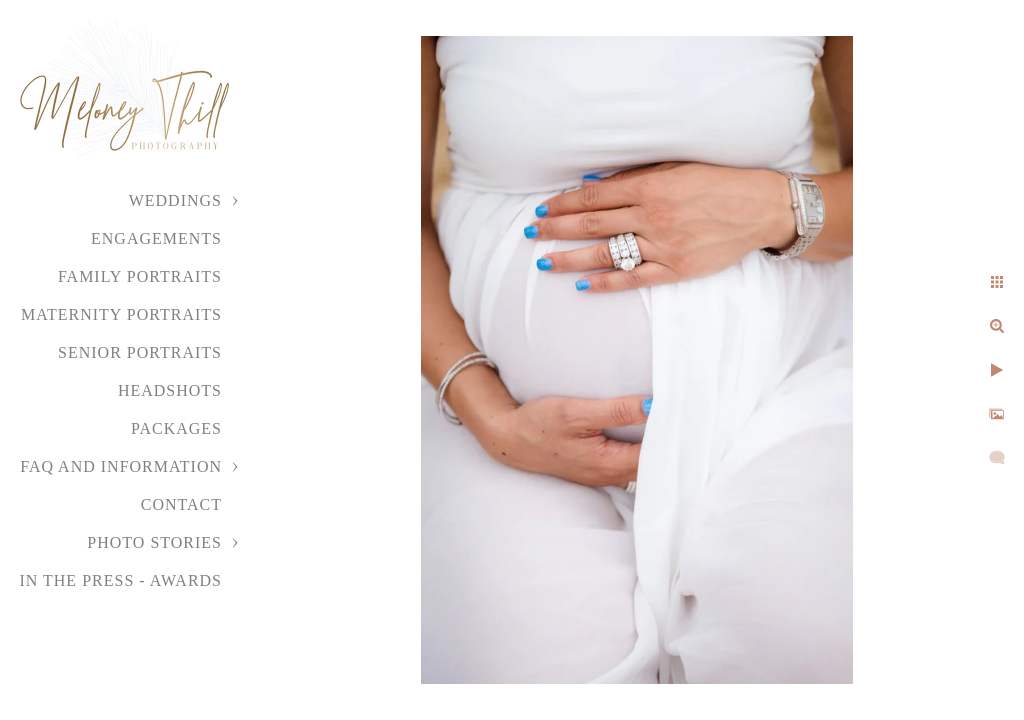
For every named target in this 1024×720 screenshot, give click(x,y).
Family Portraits (140, 276)
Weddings (175, 200)
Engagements (156, 238)
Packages (176, 428)
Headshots (170, 390)
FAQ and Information (121, 466)
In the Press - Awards (120, 580)
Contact (181, 504)
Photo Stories (154, 542)
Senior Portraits (140, 352)
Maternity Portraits (121, 314)
